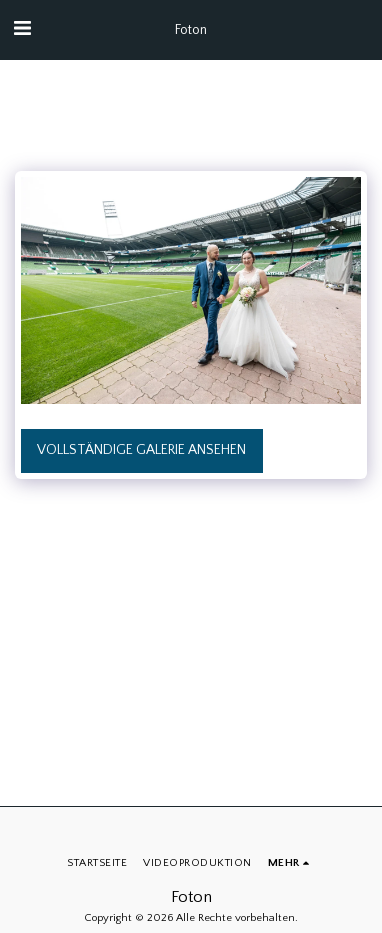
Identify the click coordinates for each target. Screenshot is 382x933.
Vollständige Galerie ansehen (141, 450)
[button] (22, 29)
